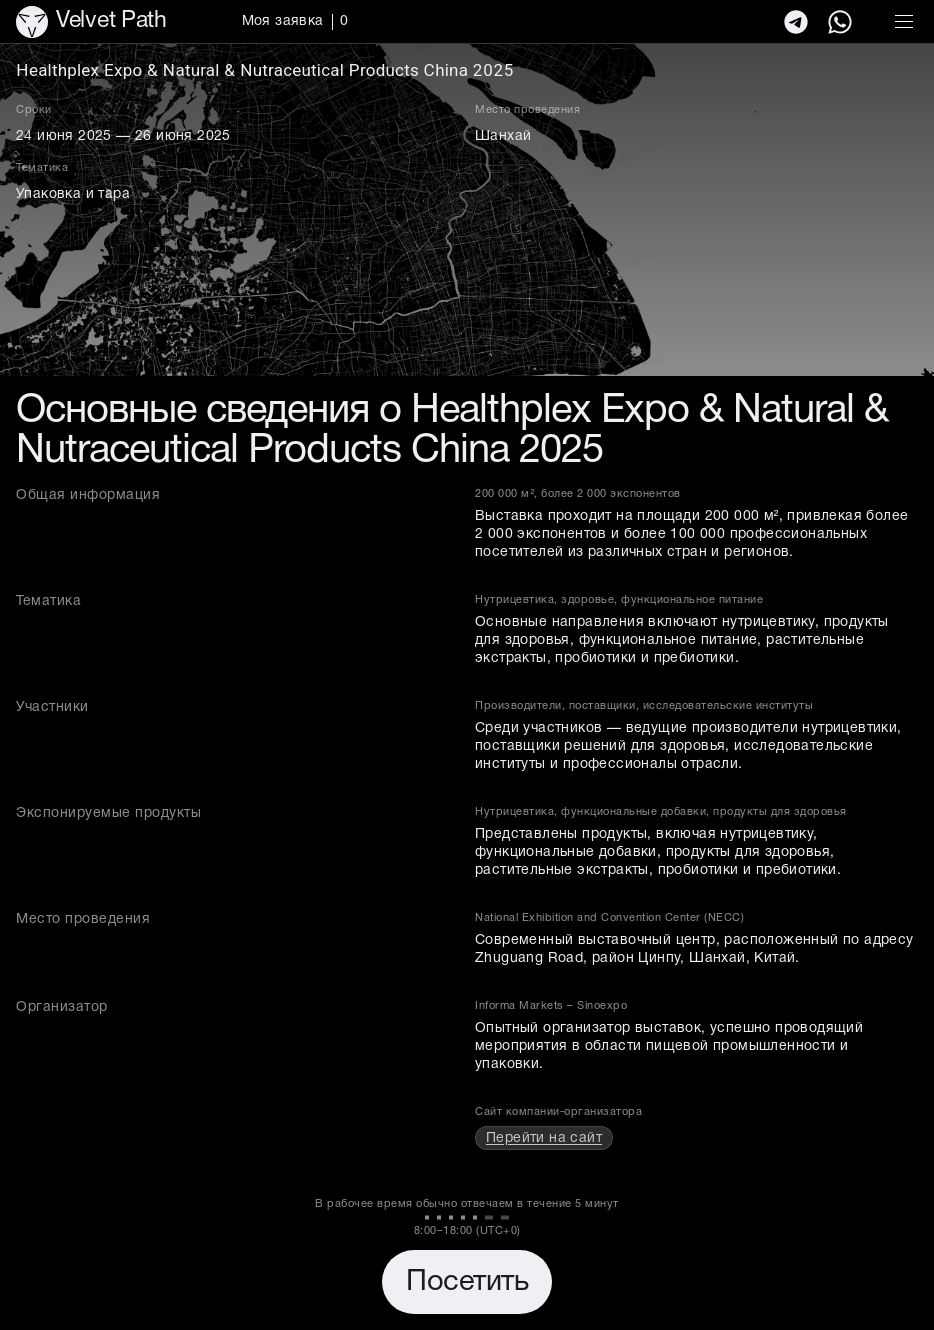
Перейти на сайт (544, 1138)
